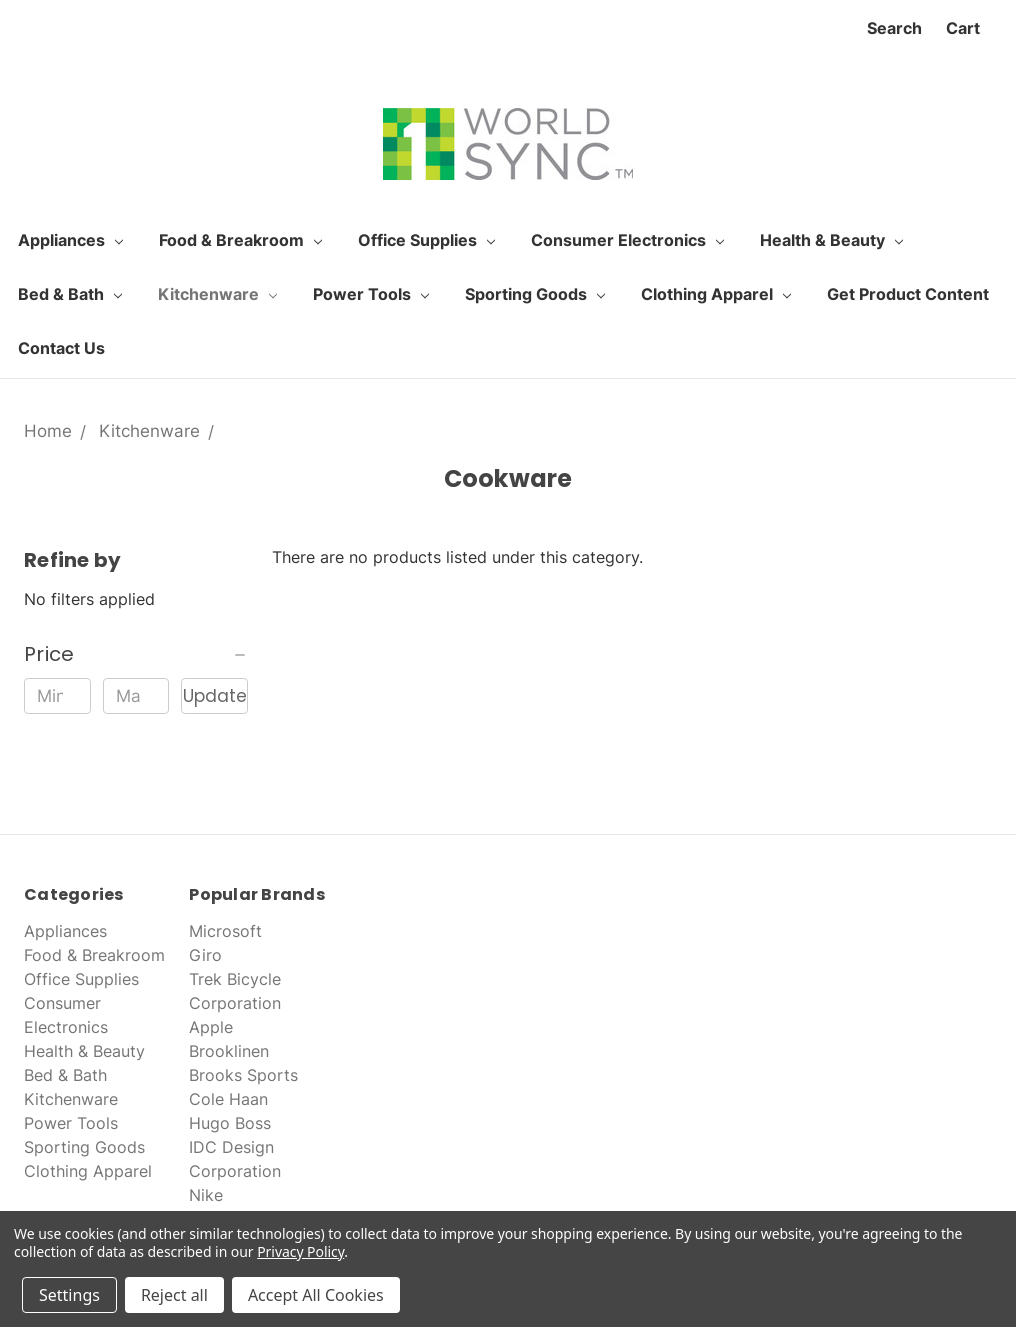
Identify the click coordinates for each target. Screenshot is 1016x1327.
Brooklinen (229, 1051)
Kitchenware (217, 294)
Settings (69, 1295)
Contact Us (61, 348)
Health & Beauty (831, 240)
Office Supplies (426, 240)
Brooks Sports (243, 1075)
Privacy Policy (300, 1251)
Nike (206, 1195)
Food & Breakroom (240, 240)
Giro (205, 955)
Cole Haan (228, 1099)
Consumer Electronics (627, 240)
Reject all (174, 1295)
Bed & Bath (70, 294)
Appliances (70, 240)
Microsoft (225, 931)
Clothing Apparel (716, 294)
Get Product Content (908, 294)
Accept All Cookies (316, 1295)
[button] (136, 654)
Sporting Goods (535, 294)
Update (215, 696)
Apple (211, 1027)
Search (894, 28)
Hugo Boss (230, 1123)
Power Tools (371, 294)
